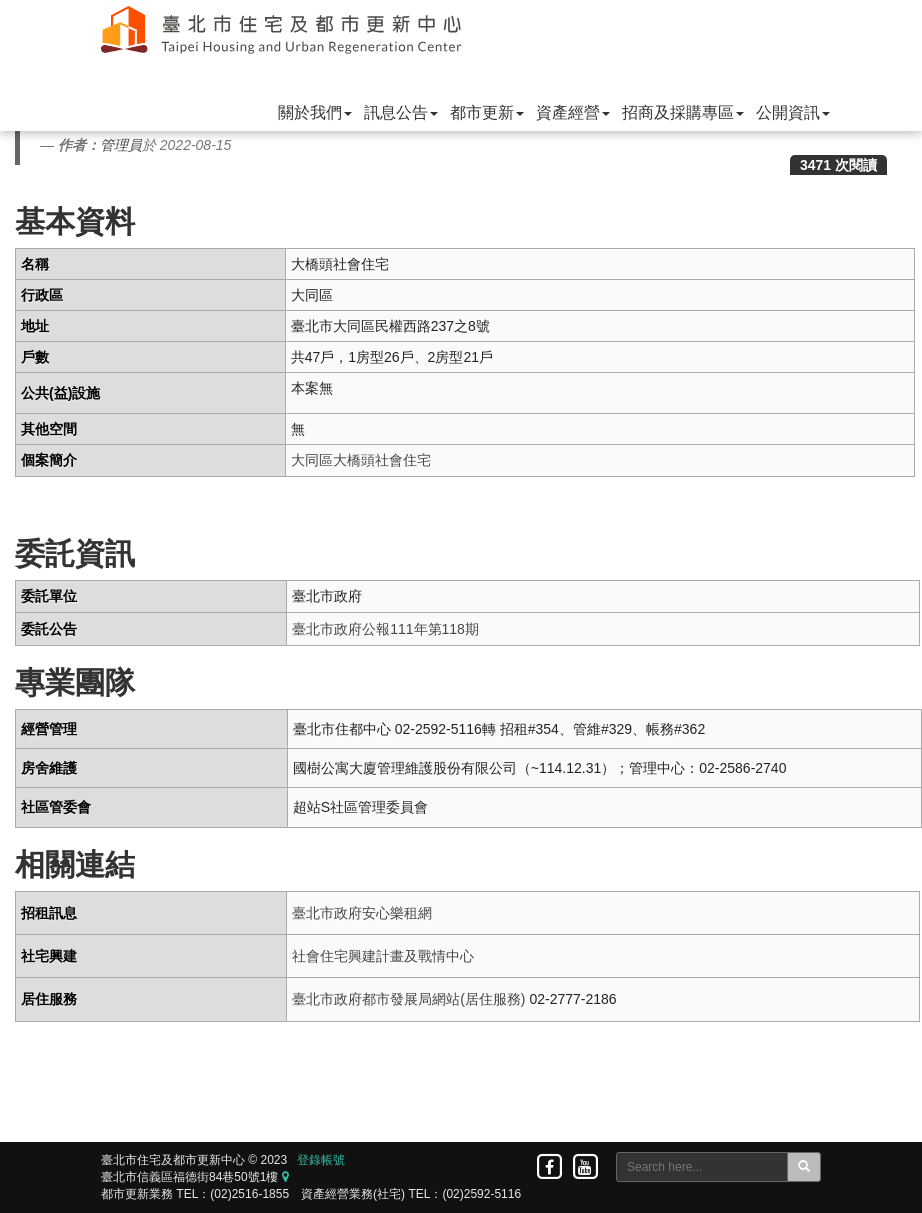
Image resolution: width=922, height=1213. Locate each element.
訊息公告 (401, 112)
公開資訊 (793, 112)
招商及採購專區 (683, 112)
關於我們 (315, 112)
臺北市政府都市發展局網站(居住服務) (408, 999)
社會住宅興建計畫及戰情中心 (383, 956)
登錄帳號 (321, 1160)
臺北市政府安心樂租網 (362, 913)
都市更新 (487, 112)
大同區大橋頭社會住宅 (361, 460)
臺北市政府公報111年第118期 (385, 629)
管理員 (121, 145)
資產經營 (573, 112)
